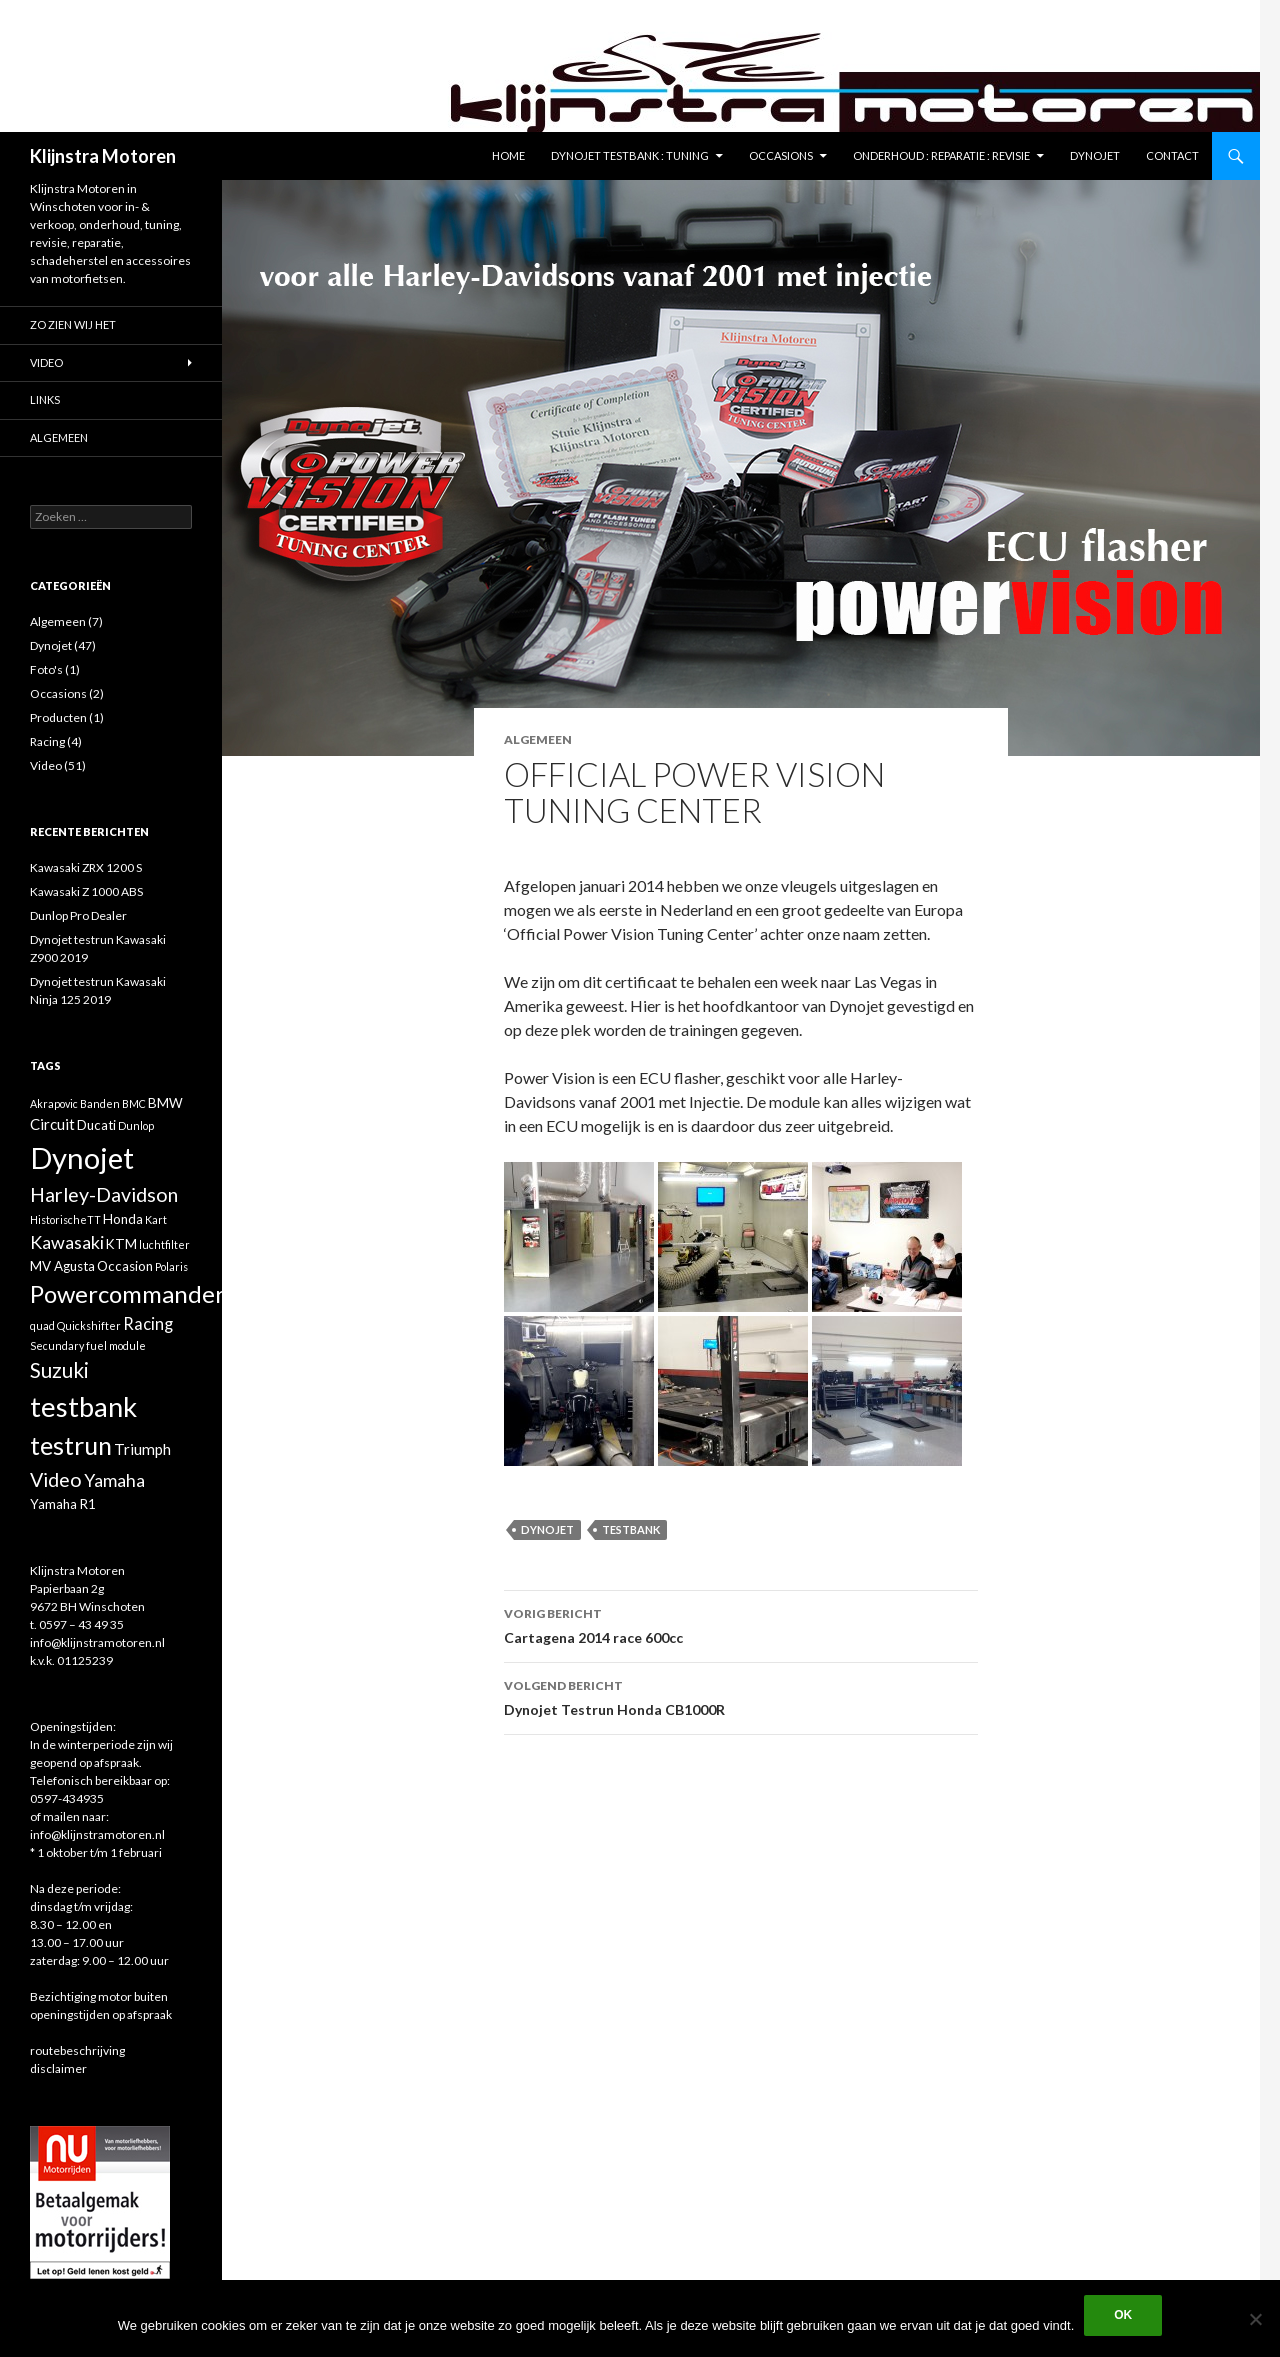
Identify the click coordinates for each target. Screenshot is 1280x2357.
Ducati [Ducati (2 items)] (96, 1125)
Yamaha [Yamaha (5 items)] (114, 1480)
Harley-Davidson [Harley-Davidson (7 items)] (104, 1194)
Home (508, 155)
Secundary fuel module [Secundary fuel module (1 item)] (88, 1345)
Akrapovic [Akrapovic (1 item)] (54, 1103)
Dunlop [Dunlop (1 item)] (136, 1125)
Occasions (781, 155)
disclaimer (58, 2068)
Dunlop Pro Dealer (78, 915)
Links (45, 399)
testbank (631, 1529)
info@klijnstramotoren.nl (97, 1642)
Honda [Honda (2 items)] (123, 1219)
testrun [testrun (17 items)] (71, 1445)
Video (46, 362)
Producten (58, 717)
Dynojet (1095, 155)
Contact (1172, 155)
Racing (47, 741)
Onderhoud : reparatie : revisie (941, 155)
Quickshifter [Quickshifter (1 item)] (89, 1325)
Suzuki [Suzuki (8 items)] (59, 1370)
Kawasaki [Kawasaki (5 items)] (67, 1242)
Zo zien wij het (73, 324)
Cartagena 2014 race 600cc (741, 1624)
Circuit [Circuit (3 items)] (52, 1124)
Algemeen (538, 739)
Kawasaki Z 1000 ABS (86, 891)
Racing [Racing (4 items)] (148, 1324)
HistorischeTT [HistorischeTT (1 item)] (65, 1219)
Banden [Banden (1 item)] (100, 1103)
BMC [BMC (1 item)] (134, 1103)
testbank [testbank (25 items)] (83, 1406)
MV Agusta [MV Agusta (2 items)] (62, 1266)
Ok (1123, 2315)
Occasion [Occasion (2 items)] (125, 1266)
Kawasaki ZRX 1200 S (86, 867)
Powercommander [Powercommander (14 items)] (127, 1293)
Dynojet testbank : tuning (630, 155)
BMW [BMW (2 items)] (165, 1103)
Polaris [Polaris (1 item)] (171, 1266)
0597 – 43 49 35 (81, 1624)
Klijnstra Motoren (103, 156)
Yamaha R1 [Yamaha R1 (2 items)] (63, 1504)
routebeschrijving (77, 2050)
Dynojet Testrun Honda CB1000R (741, 1696)
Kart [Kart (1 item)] (156, 1219)
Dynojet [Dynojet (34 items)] (82, 1157)
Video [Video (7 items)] (56, 1479)
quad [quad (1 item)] (42, 1325)
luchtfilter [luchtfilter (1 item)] (164, 1244)
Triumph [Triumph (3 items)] (142, 1449)
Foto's (46, 669)
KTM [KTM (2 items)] (121, 1244)
